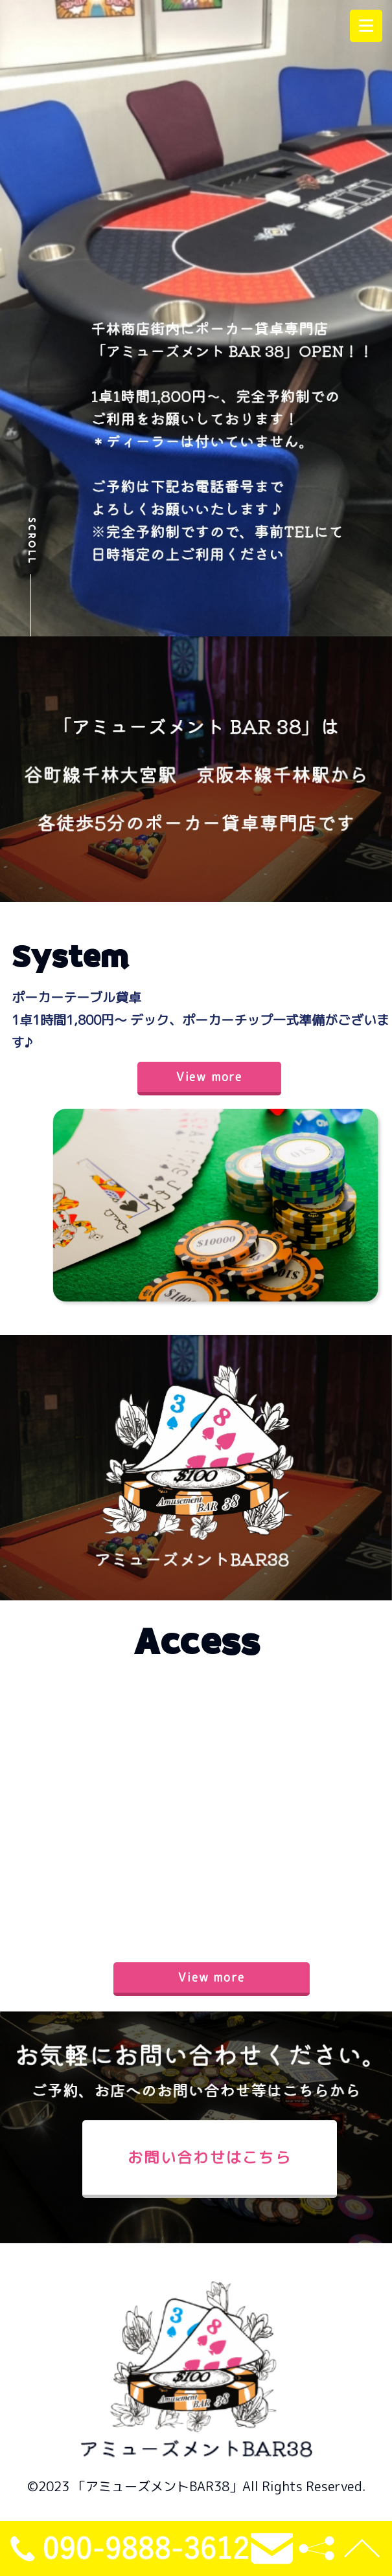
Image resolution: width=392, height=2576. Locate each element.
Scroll (31, 541)
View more (209, 1077)
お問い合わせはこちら (210, 2157)
